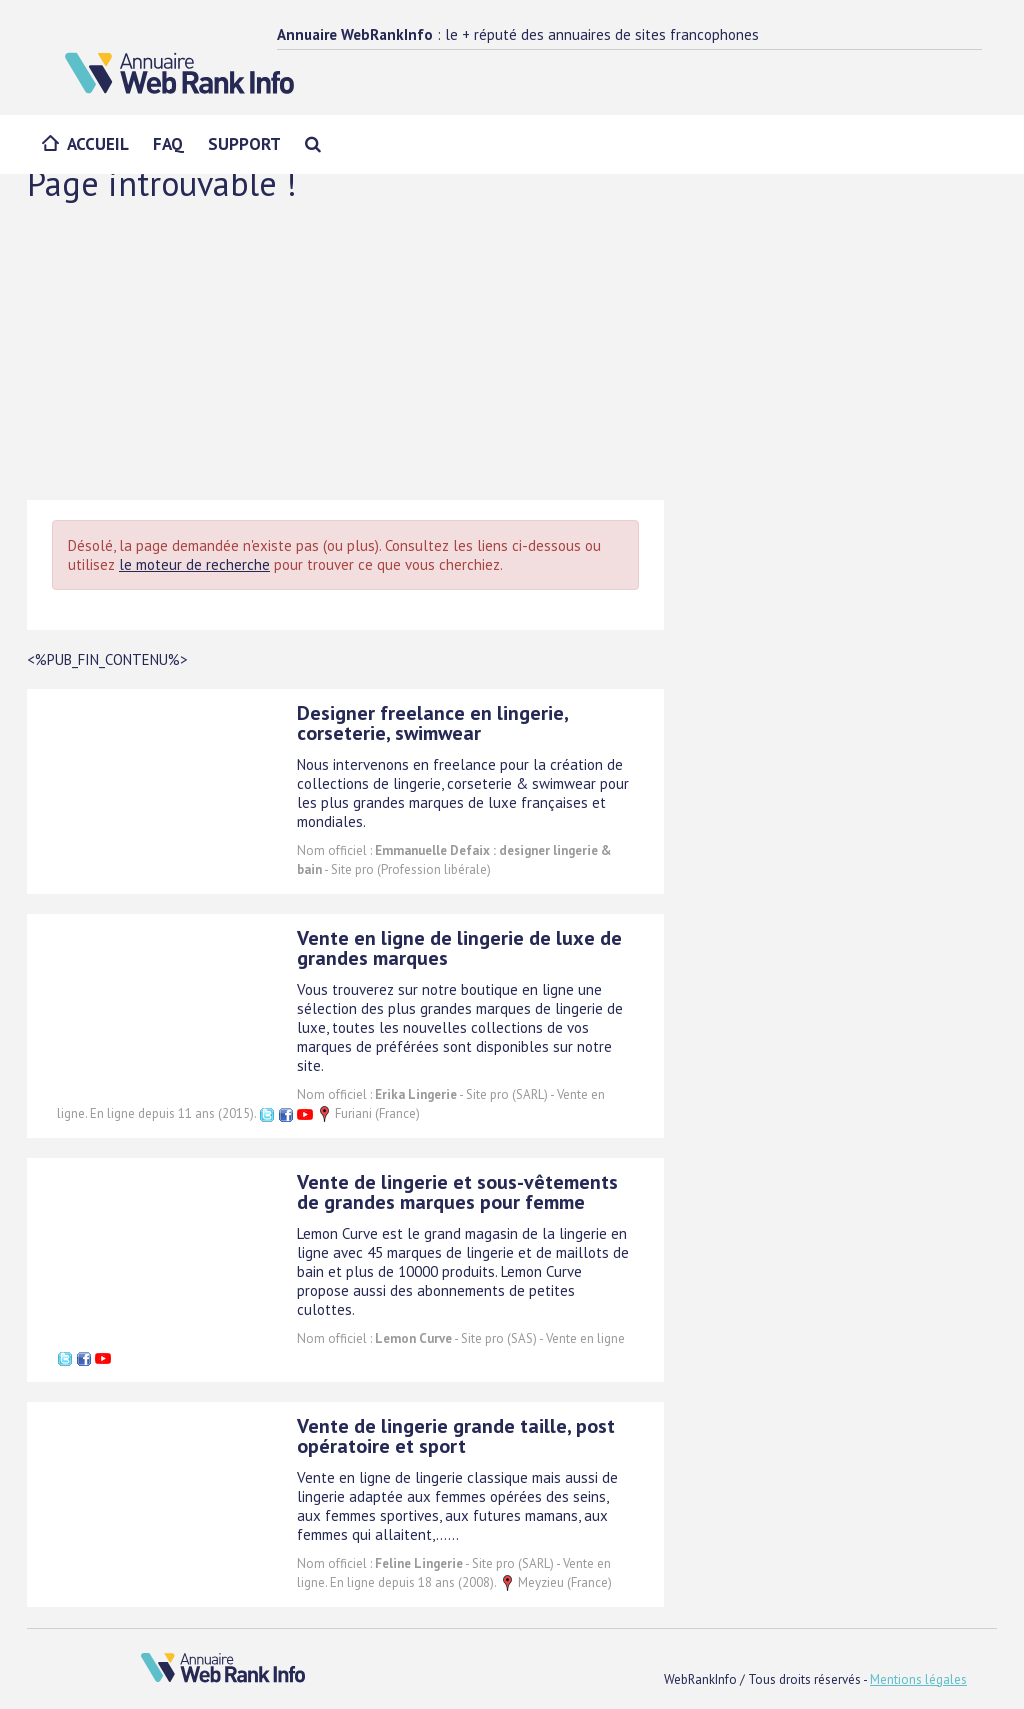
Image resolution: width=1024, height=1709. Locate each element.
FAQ (168, 144)
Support (244, 144)
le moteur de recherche (194, 564)
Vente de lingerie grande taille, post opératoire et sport (456, 1436)
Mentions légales (918, 1679)
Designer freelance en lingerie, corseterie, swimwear (432, 723)
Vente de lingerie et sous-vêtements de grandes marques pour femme (457, 1192)
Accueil (98, 144)
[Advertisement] (512, 350)
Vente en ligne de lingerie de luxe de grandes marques (459, 948)
